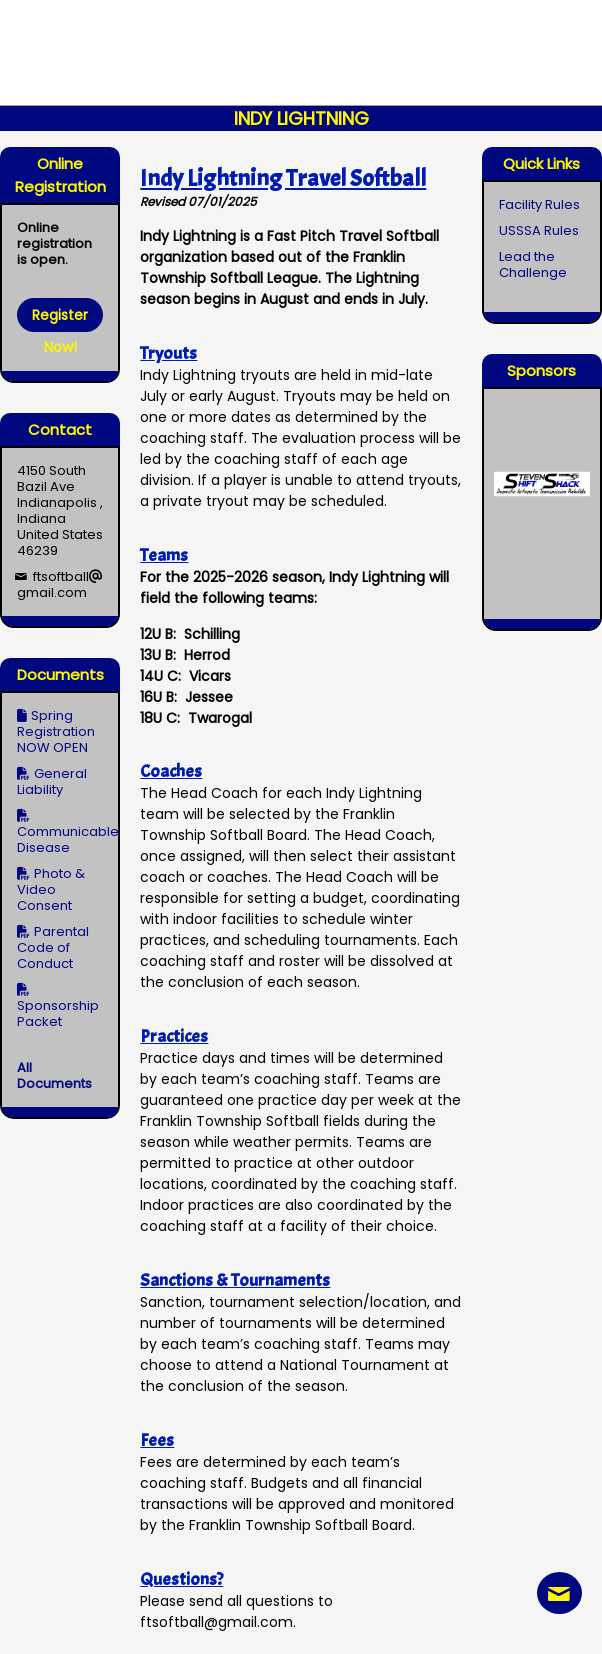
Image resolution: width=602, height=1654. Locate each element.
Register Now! (60, 318)
